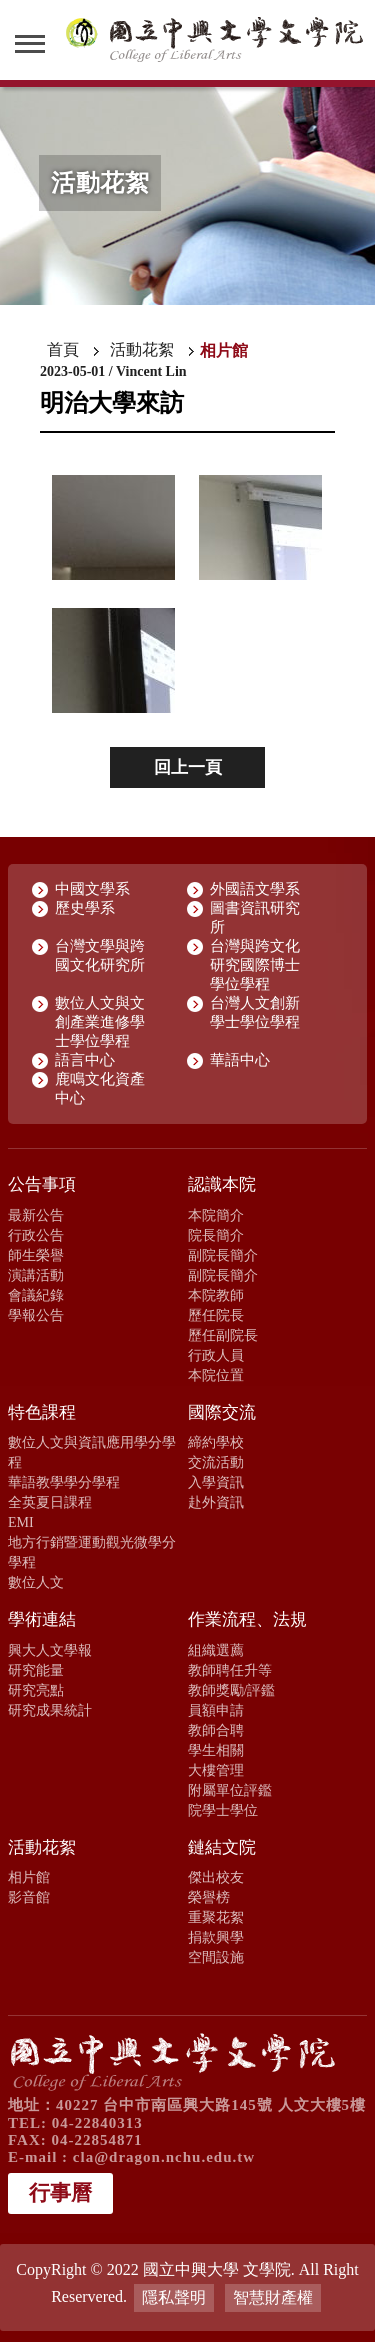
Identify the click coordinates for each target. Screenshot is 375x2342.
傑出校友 (216, 1877)
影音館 (29, 1897)
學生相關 (216, 1750)
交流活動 (216, 1462)
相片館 (29, 1877)
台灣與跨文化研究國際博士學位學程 (255, 965)
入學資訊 (216, 1482)
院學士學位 (223, 1810)
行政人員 (216, 1355)
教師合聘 (216, 1730)
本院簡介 (216, 1215)
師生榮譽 (36, 1255)
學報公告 (36, 1315)
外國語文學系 (255, 889)
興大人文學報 (50, 1650)
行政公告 (36, 1235)
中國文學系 (92, 889)
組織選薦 (216, 1650)
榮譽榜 (209, 1897)
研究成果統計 (50, 1710)
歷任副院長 (223, 1335)
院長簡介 (216, 1235)
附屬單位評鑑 (230, 1790)
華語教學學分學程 (64, 1482)
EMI (21, 1522)
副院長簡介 (223, 1255)
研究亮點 (36, 1690)
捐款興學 (216, 1937)
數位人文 (36, 1582)
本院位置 (216, 1375)
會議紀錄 (36, 1295)
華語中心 (240, 1060)
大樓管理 (216, 1770)
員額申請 (216, 1710)
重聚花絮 (216, 1917)
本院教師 (216, 1295)
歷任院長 (216, 1315)
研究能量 (36, 1670)
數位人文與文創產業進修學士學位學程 (100, 1022)
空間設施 (216, 1957)
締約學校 (216, 1442)
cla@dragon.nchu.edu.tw (164, 2157)
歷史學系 (85, 908)
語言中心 (85, 1060)
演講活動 (36, 1275)
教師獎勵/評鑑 (232, 1690)
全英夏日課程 (50, 1502)
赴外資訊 (216, 1502)
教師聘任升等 (230, 1670)
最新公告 (36, 1215)
